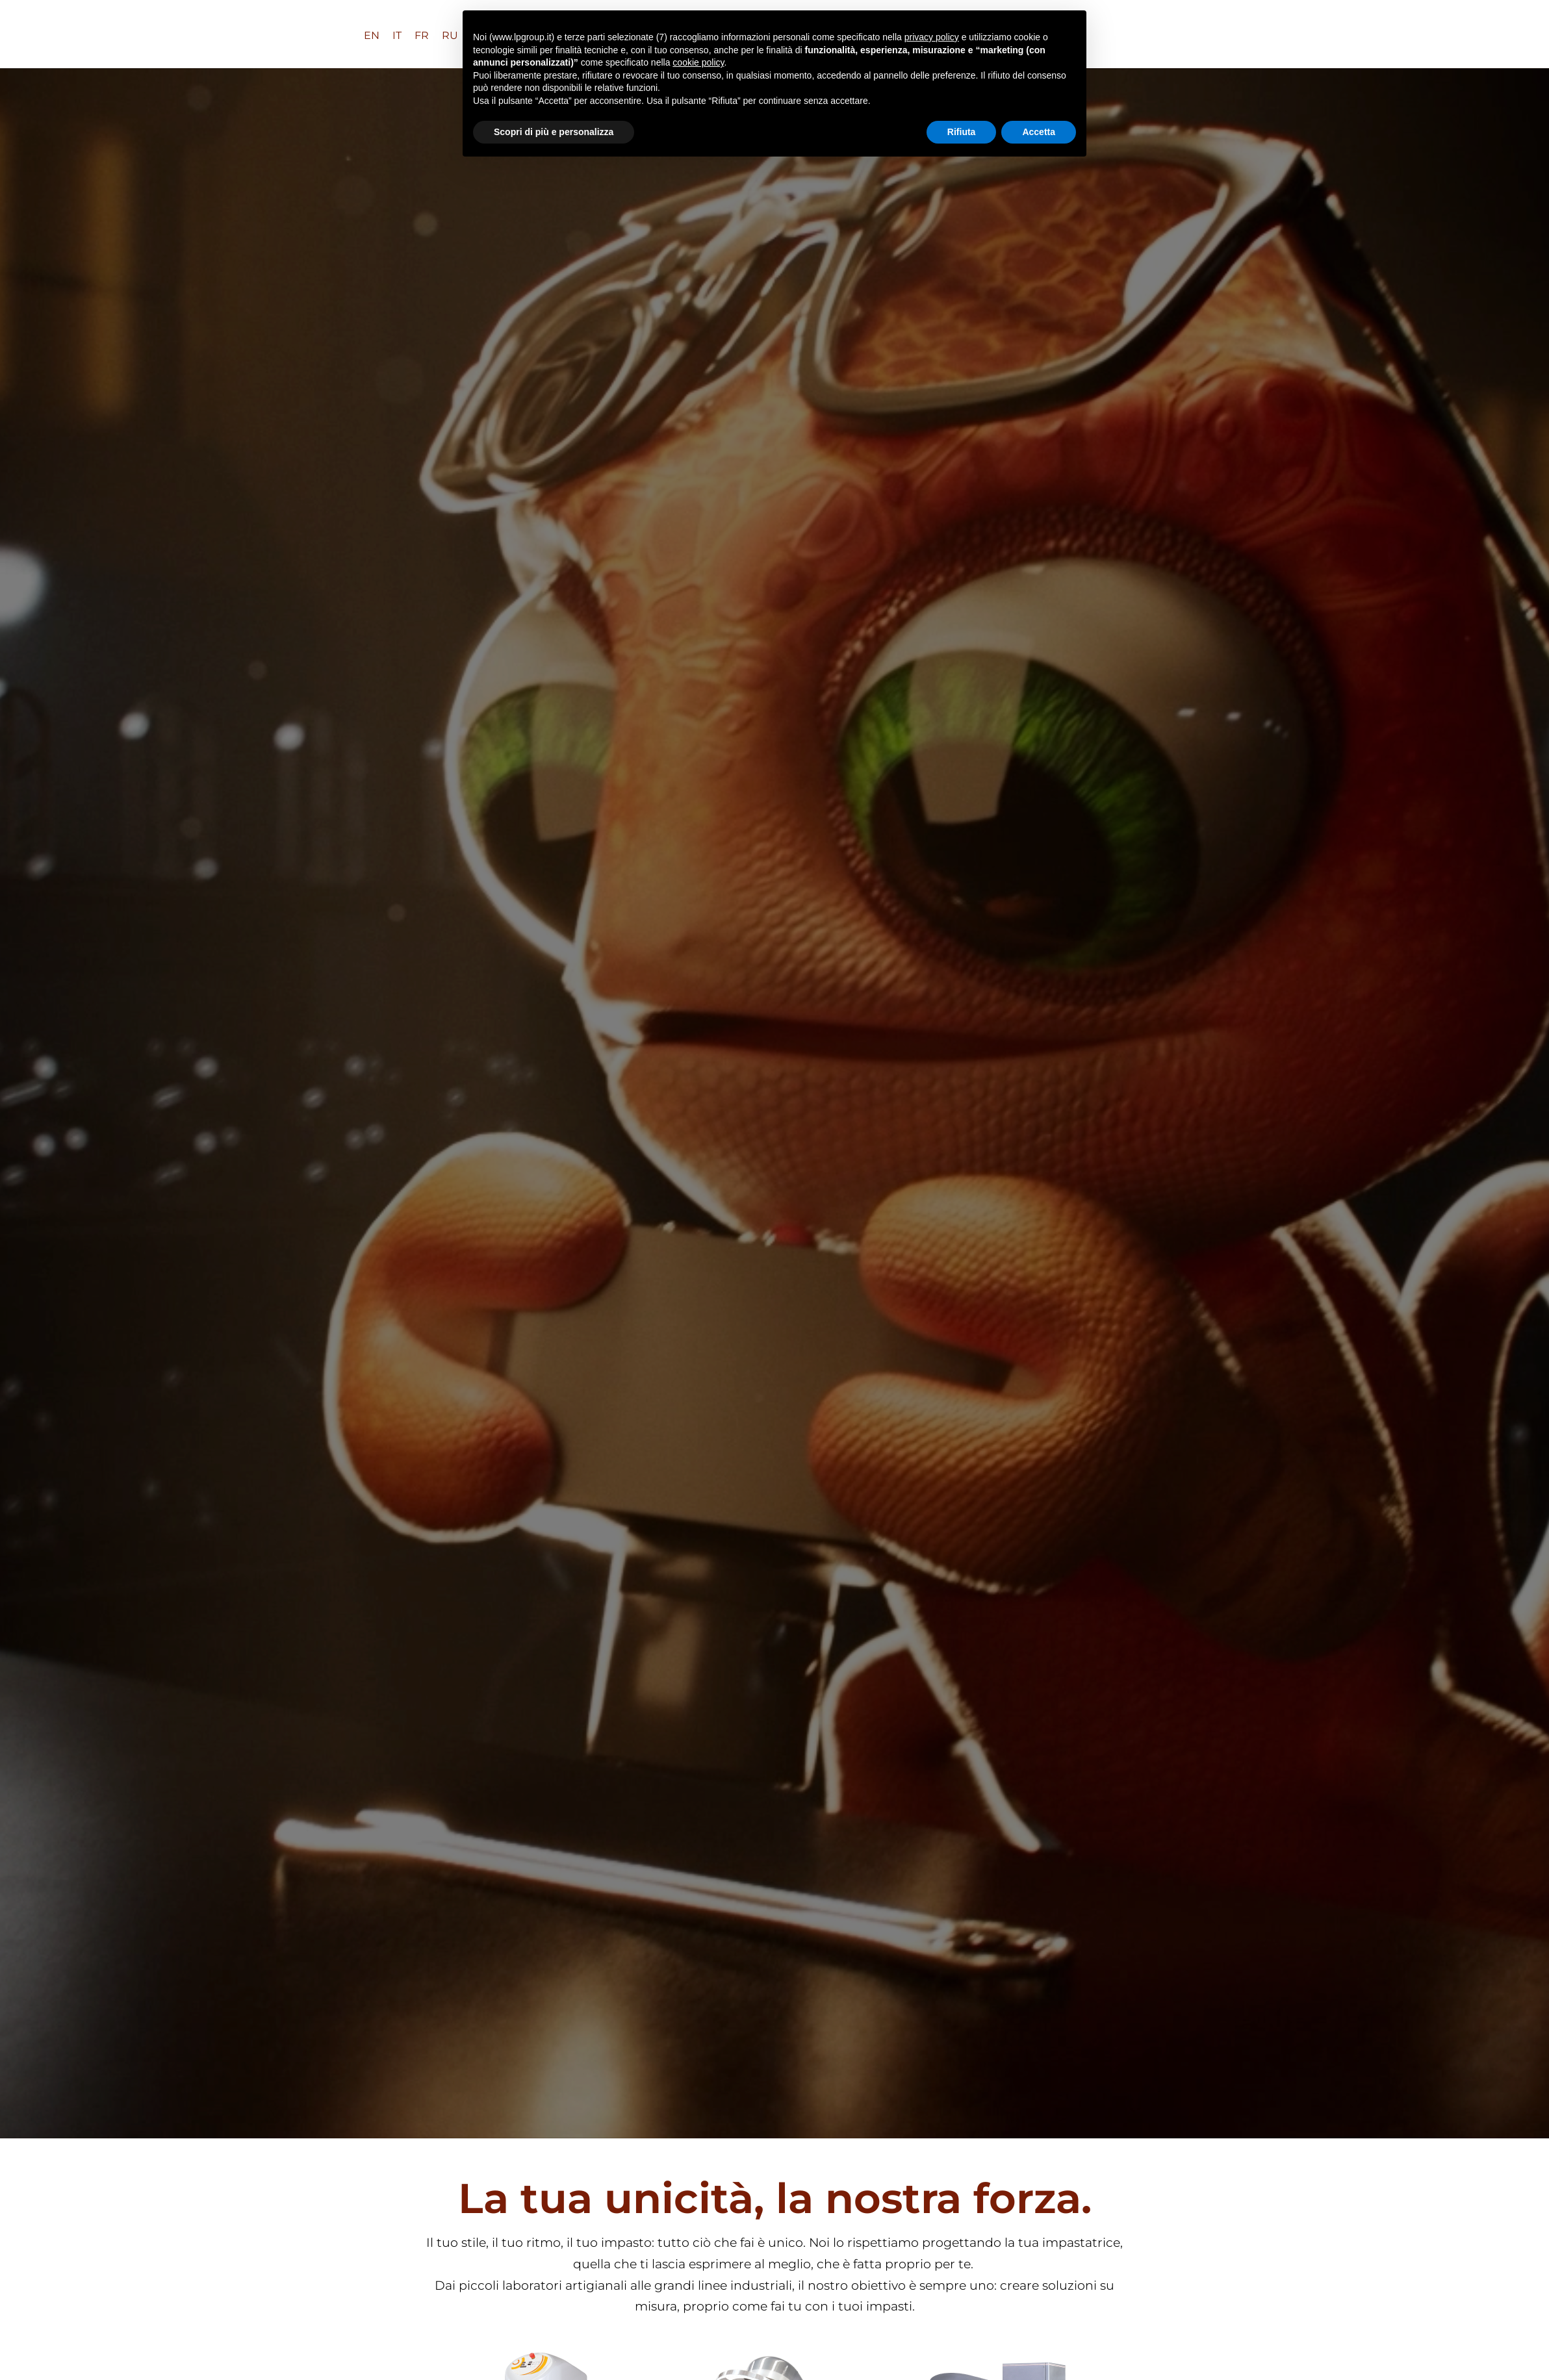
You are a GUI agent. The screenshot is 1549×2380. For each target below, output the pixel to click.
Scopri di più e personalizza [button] (553, 132)
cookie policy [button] (698, 62)
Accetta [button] (1038, 132)
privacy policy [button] (931, 37)
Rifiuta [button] (961, 132)
